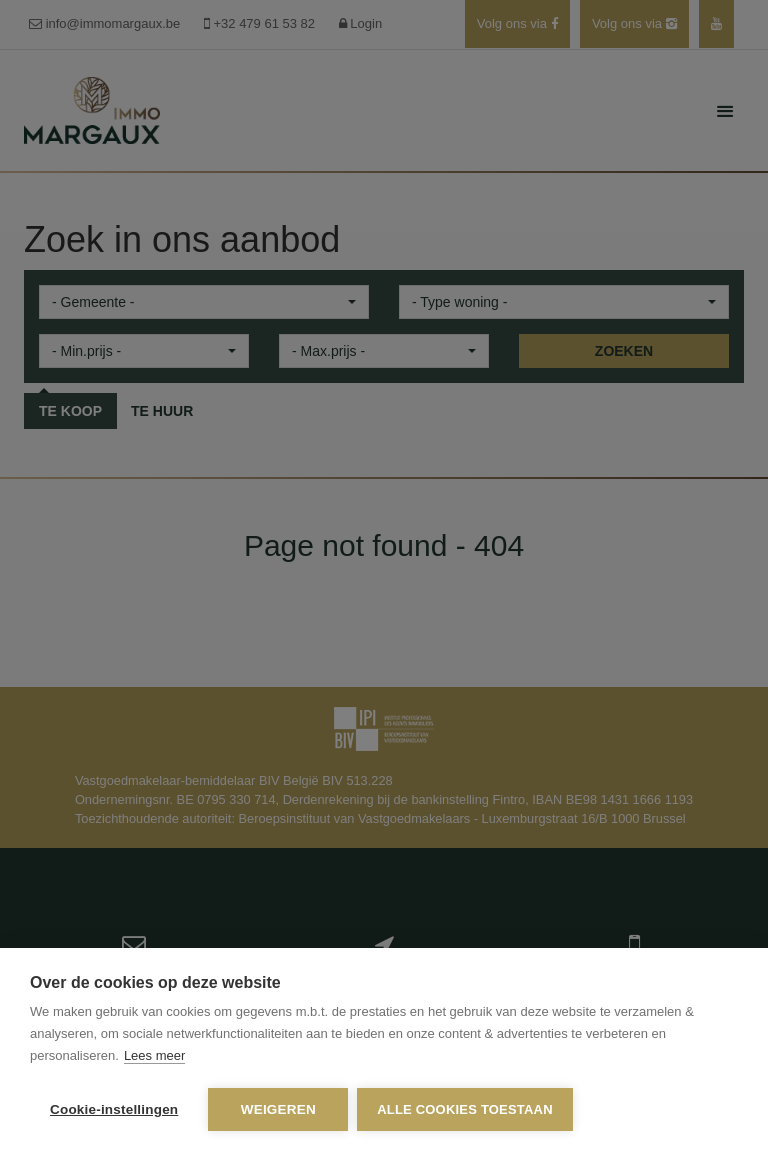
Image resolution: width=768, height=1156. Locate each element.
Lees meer (154, 1056)
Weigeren (278, 1109)
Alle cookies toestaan (466, 1109)
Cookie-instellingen (114, 1109)
